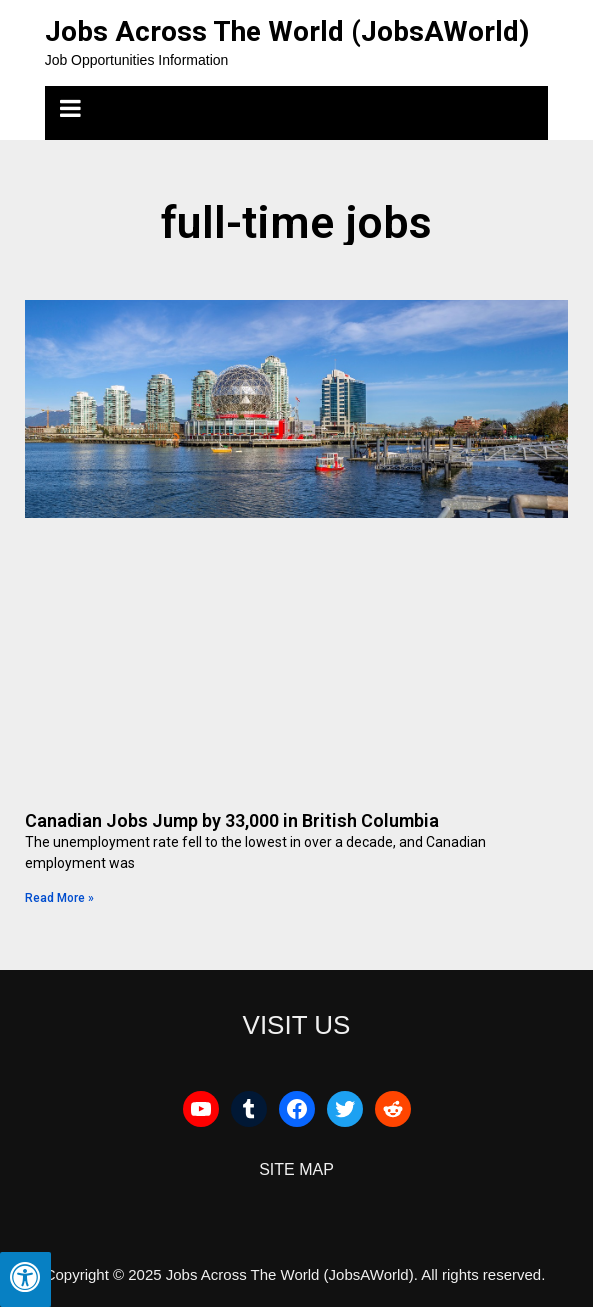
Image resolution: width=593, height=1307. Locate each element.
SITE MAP (296, 1169)
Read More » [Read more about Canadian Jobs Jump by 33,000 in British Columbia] (59, 898)
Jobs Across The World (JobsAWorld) (287, 31)
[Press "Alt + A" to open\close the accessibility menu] (25, 1279)
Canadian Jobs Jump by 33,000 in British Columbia (232, 820)
